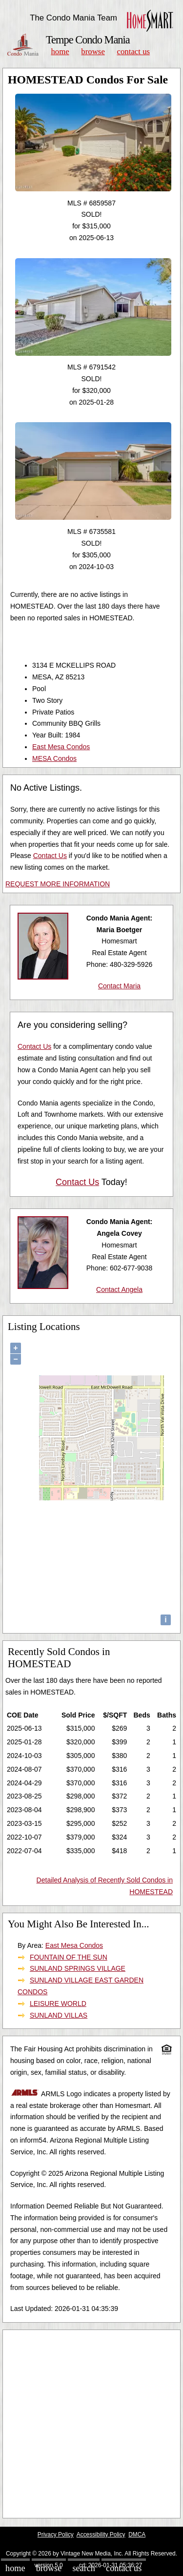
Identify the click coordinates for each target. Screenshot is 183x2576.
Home (60, 51)
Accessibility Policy (101, 2534)
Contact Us (133, 51)
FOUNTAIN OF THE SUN (68, 1957)
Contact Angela (119, 1289)
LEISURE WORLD (58, 2003)
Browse (92, 51)
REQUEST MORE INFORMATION (57, 884)
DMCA (136, 2534)
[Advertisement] (91, 2423)
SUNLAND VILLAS (58, 2015)
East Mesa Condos (61, 747)
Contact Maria (119, 986)
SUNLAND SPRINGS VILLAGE (77, 1968)
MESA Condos (54, 758)
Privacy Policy (56, 2534)
